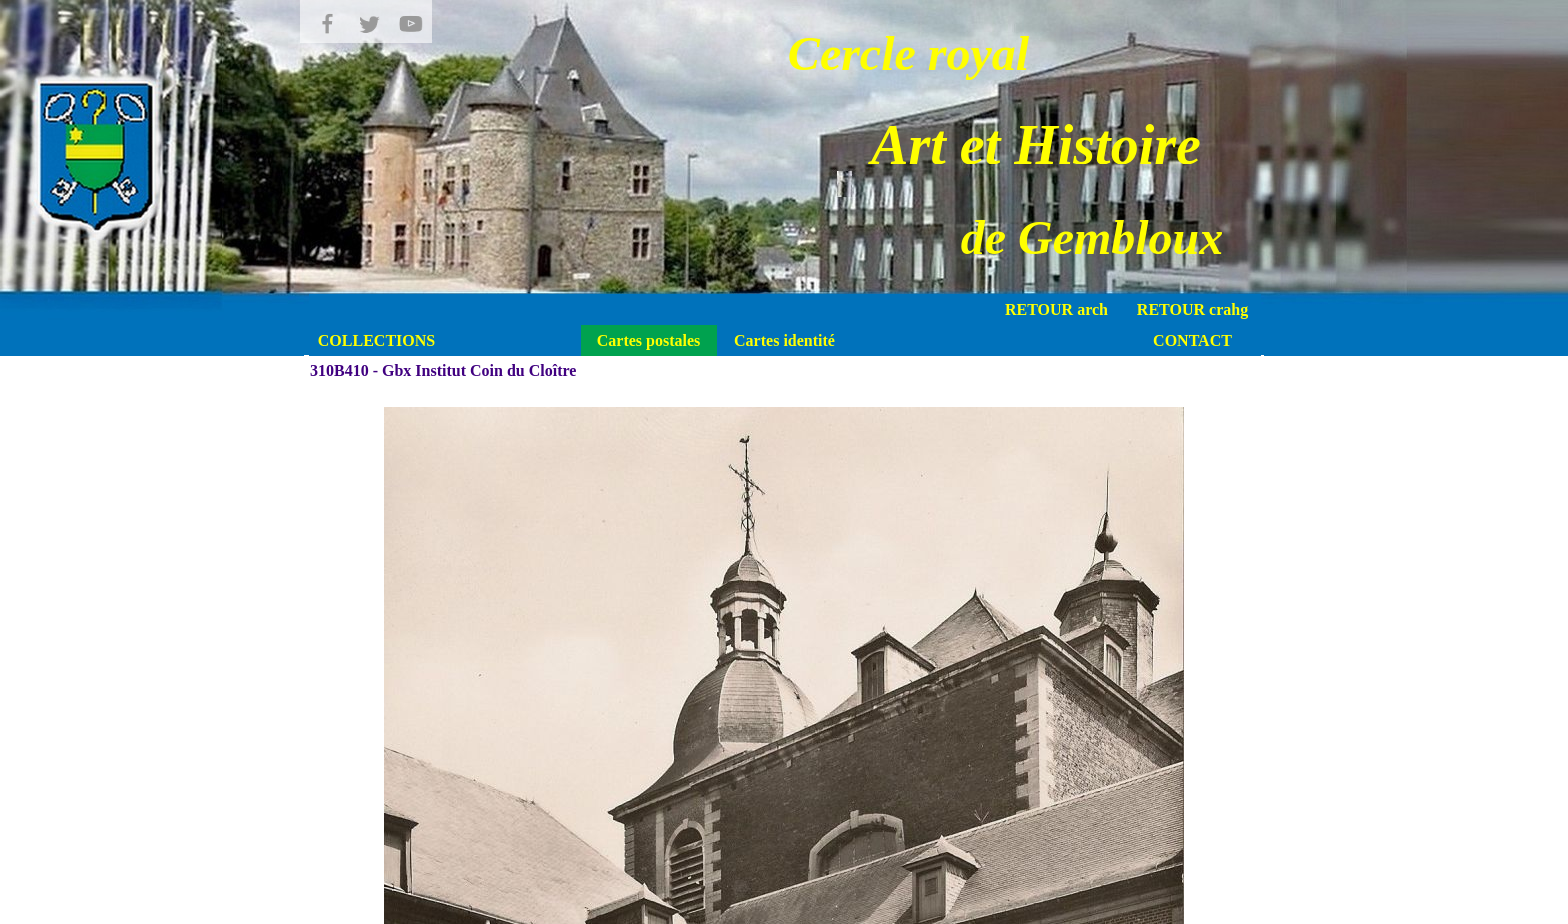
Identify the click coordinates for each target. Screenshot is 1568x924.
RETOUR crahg (1192, 309)
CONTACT (1192, 340)
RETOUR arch (1056, 309)
